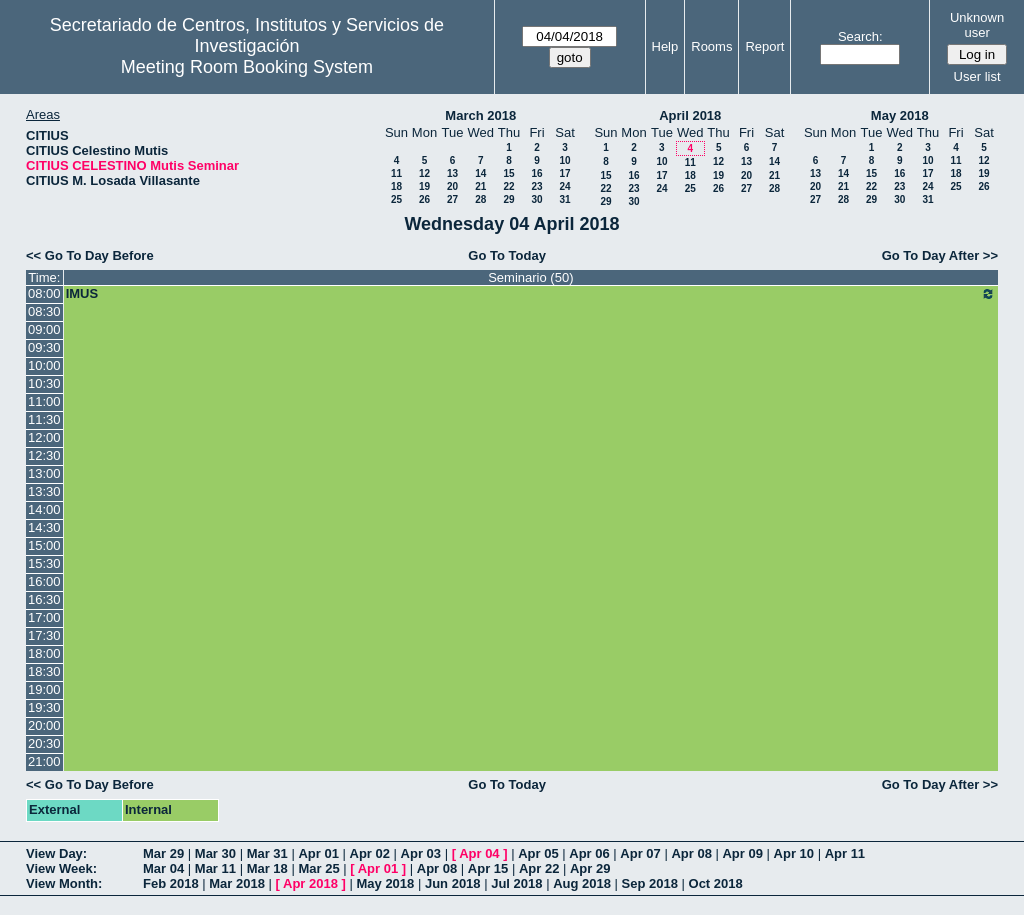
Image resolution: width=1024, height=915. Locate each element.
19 (424, 186)
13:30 (44, 491)
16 (536, 173)
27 (452, 199)
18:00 (44, 653)
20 (452, 186)
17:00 (44, 617)
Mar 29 (163, 853)
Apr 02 (370, 853)
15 (508, 173)
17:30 (44, 635)
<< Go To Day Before (90, 255)
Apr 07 (640, 853)
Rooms (711, 46)
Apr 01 (318, 853)
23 (536, 186)
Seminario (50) (530, 277)
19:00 (44, 689)
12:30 (44, 455)
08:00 (44, 293)
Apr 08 (691, 853)
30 (536, 199)
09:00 (44, 329)
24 (564, 186)
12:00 (44, 437)
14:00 (44, 509)
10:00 (44, 365)
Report (764, 46)
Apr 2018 (310, 883)
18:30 (44, 671)
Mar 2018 (237, 883)
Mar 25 (318, 868)
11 (396, 173)
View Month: (64, 883)
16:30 (44, 599)
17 (564, 173)
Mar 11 (215, 868)
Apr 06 (589, 853)
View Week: (61, 868)
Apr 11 (845, 853)
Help (665, 46)
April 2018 (690, 115)
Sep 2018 (650, 883)
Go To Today (507, 255)
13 (452, 173)
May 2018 (900, 115)
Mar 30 (215, 853)
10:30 (44, 383)
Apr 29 (590, 868)
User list (977, 76)
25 (396, 199)
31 (564, 199)
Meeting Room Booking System (247, 67)
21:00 (44, 761)
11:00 (44, 401)
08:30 (44, 311)
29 (508, 199)
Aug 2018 (582, 883)
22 (508, 186)
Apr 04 (479, 853)
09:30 (44, 347)
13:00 (44, 473)
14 (480, 173)
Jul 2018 (516, 883)
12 (424, 173)
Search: (860, 36)
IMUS (531, 294)
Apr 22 (539, 868)
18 (396, 186)
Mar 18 (267, 868)
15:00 (44, 545)
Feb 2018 (171, 883)
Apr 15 (488, 868)
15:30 (44, 563)
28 (480, 199)
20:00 (44, 725)
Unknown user (977, 25)
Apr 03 (421, 853)
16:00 (44, 581)
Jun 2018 (453, 883)
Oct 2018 (716, 883)
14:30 (44, 527)
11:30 (44, 419)
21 (480, 186)
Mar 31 (267, 853)
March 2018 (480, 115)
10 (564, 160)
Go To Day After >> (940, 255)
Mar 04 (163, 868)
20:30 (44, 743)
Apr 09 (742, 853)
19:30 (44, 707)
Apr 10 (794, 853)
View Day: (56, 853)
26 (424, 199)
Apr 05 (538, 853)
